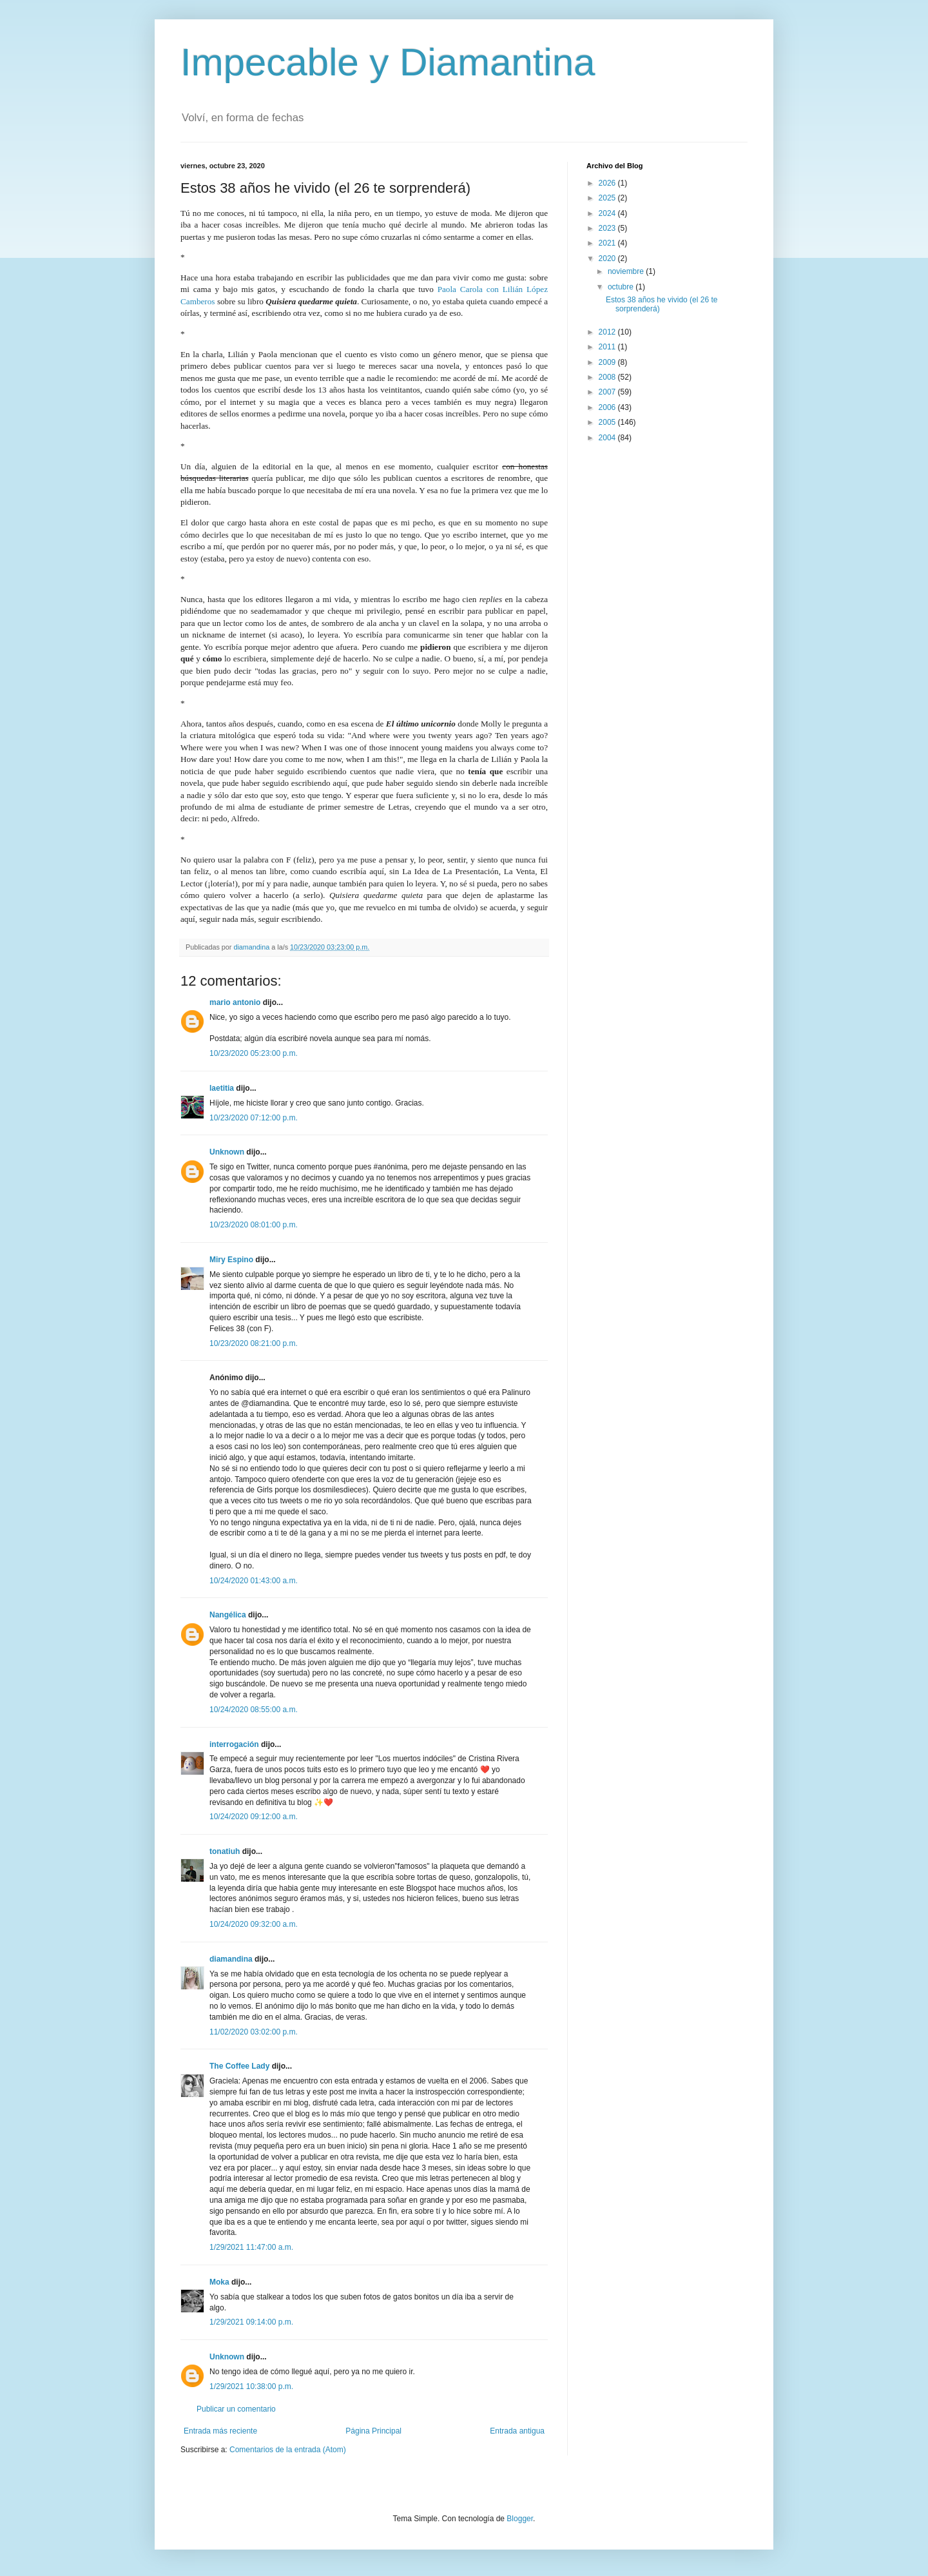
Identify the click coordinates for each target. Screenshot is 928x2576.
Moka (219, 2282)
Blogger (520, 2518)
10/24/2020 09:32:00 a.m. (253, 1924)
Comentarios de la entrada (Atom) (287, 2449)
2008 (608, 377)
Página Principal (373, 2430)
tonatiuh (224, 1851)
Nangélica (227, 1614)
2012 (608, 332)
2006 (608, 407)
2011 (608, 346)
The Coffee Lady (239, 2066)
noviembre (627, 271)
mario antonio (234, 1002)
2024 (608, 213)
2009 (608, 362)
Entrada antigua (517, 2430)
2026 (608, 183)
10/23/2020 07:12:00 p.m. (253, 1117)
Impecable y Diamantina (387, 62)
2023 (608, 228)
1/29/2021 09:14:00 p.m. (251, 2322)
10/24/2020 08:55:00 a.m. (253, 1709)
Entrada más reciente (220, 2430)
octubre (621, 286)
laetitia (221, 1088)
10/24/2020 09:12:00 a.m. (253, 1816)
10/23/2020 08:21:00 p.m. (253, 1343)
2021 (608, 243)
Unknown (226, 1151)
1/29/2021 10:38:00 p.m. (251, 2386)
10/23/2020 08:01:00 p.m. (253, 1224)
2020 (608, 258)
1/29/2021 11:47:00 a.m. (251, 2247)
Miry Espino (231, 1259)
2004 (608, 437)
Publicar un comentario (236, 2409)
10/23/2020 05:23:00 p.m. (253, 1053)
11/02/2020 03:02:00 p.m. (253, 2031)
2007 (608, 391)
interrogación (234, 1744)
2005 (608, 422)
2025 (608, 197)
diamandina (231, 1959)
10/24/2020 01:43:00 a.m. (253, 1580)
